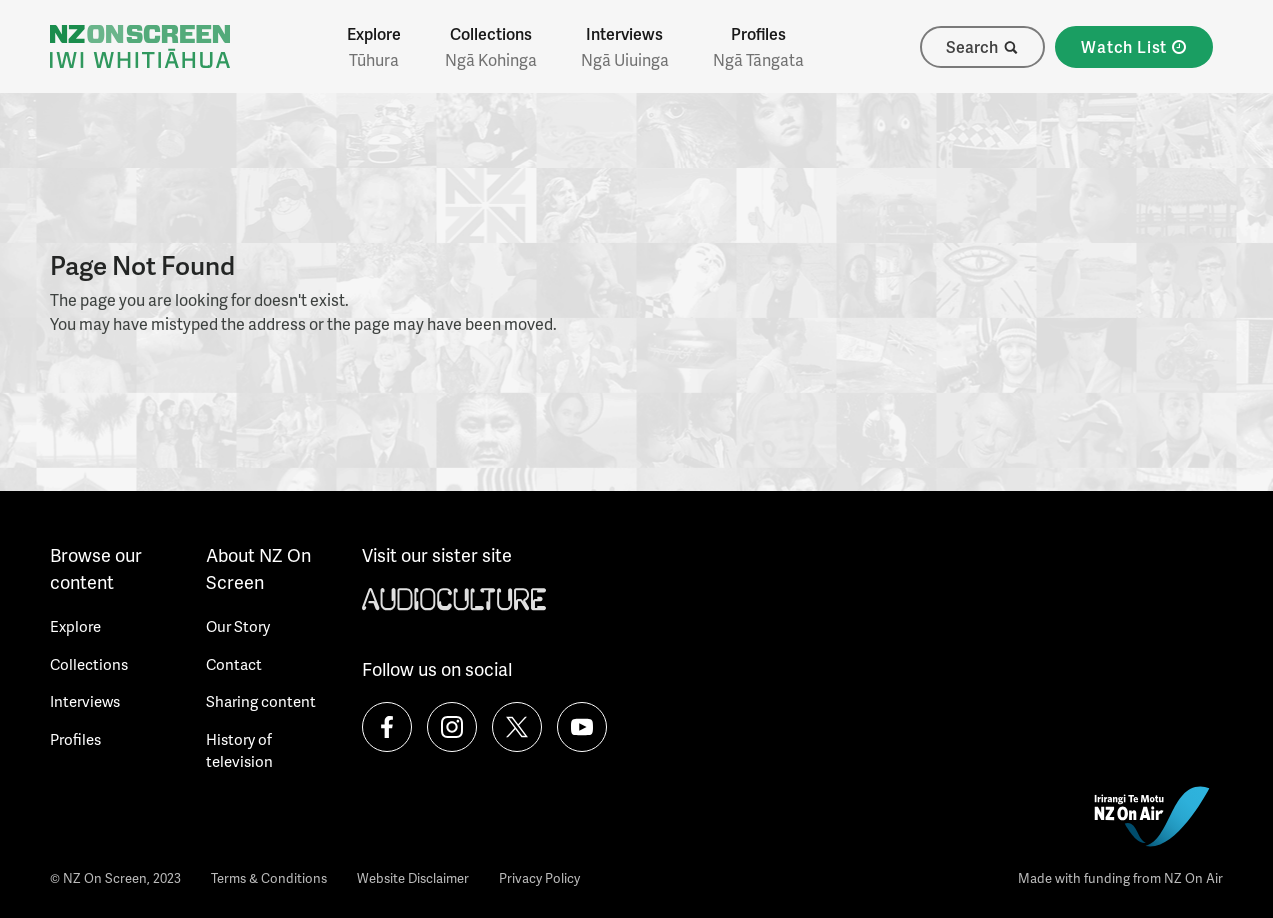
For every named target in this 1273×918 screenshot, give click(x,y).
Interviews (625, 47)
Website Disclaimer (413, 878)
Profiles (758, 47)
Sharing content (261, 701)
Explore (374, 47)
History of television (239, 750)
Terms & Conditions (269, 878)
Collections (491, 47)
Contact (234, 664)
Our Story (238, 626)
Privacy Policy (539, 878)
